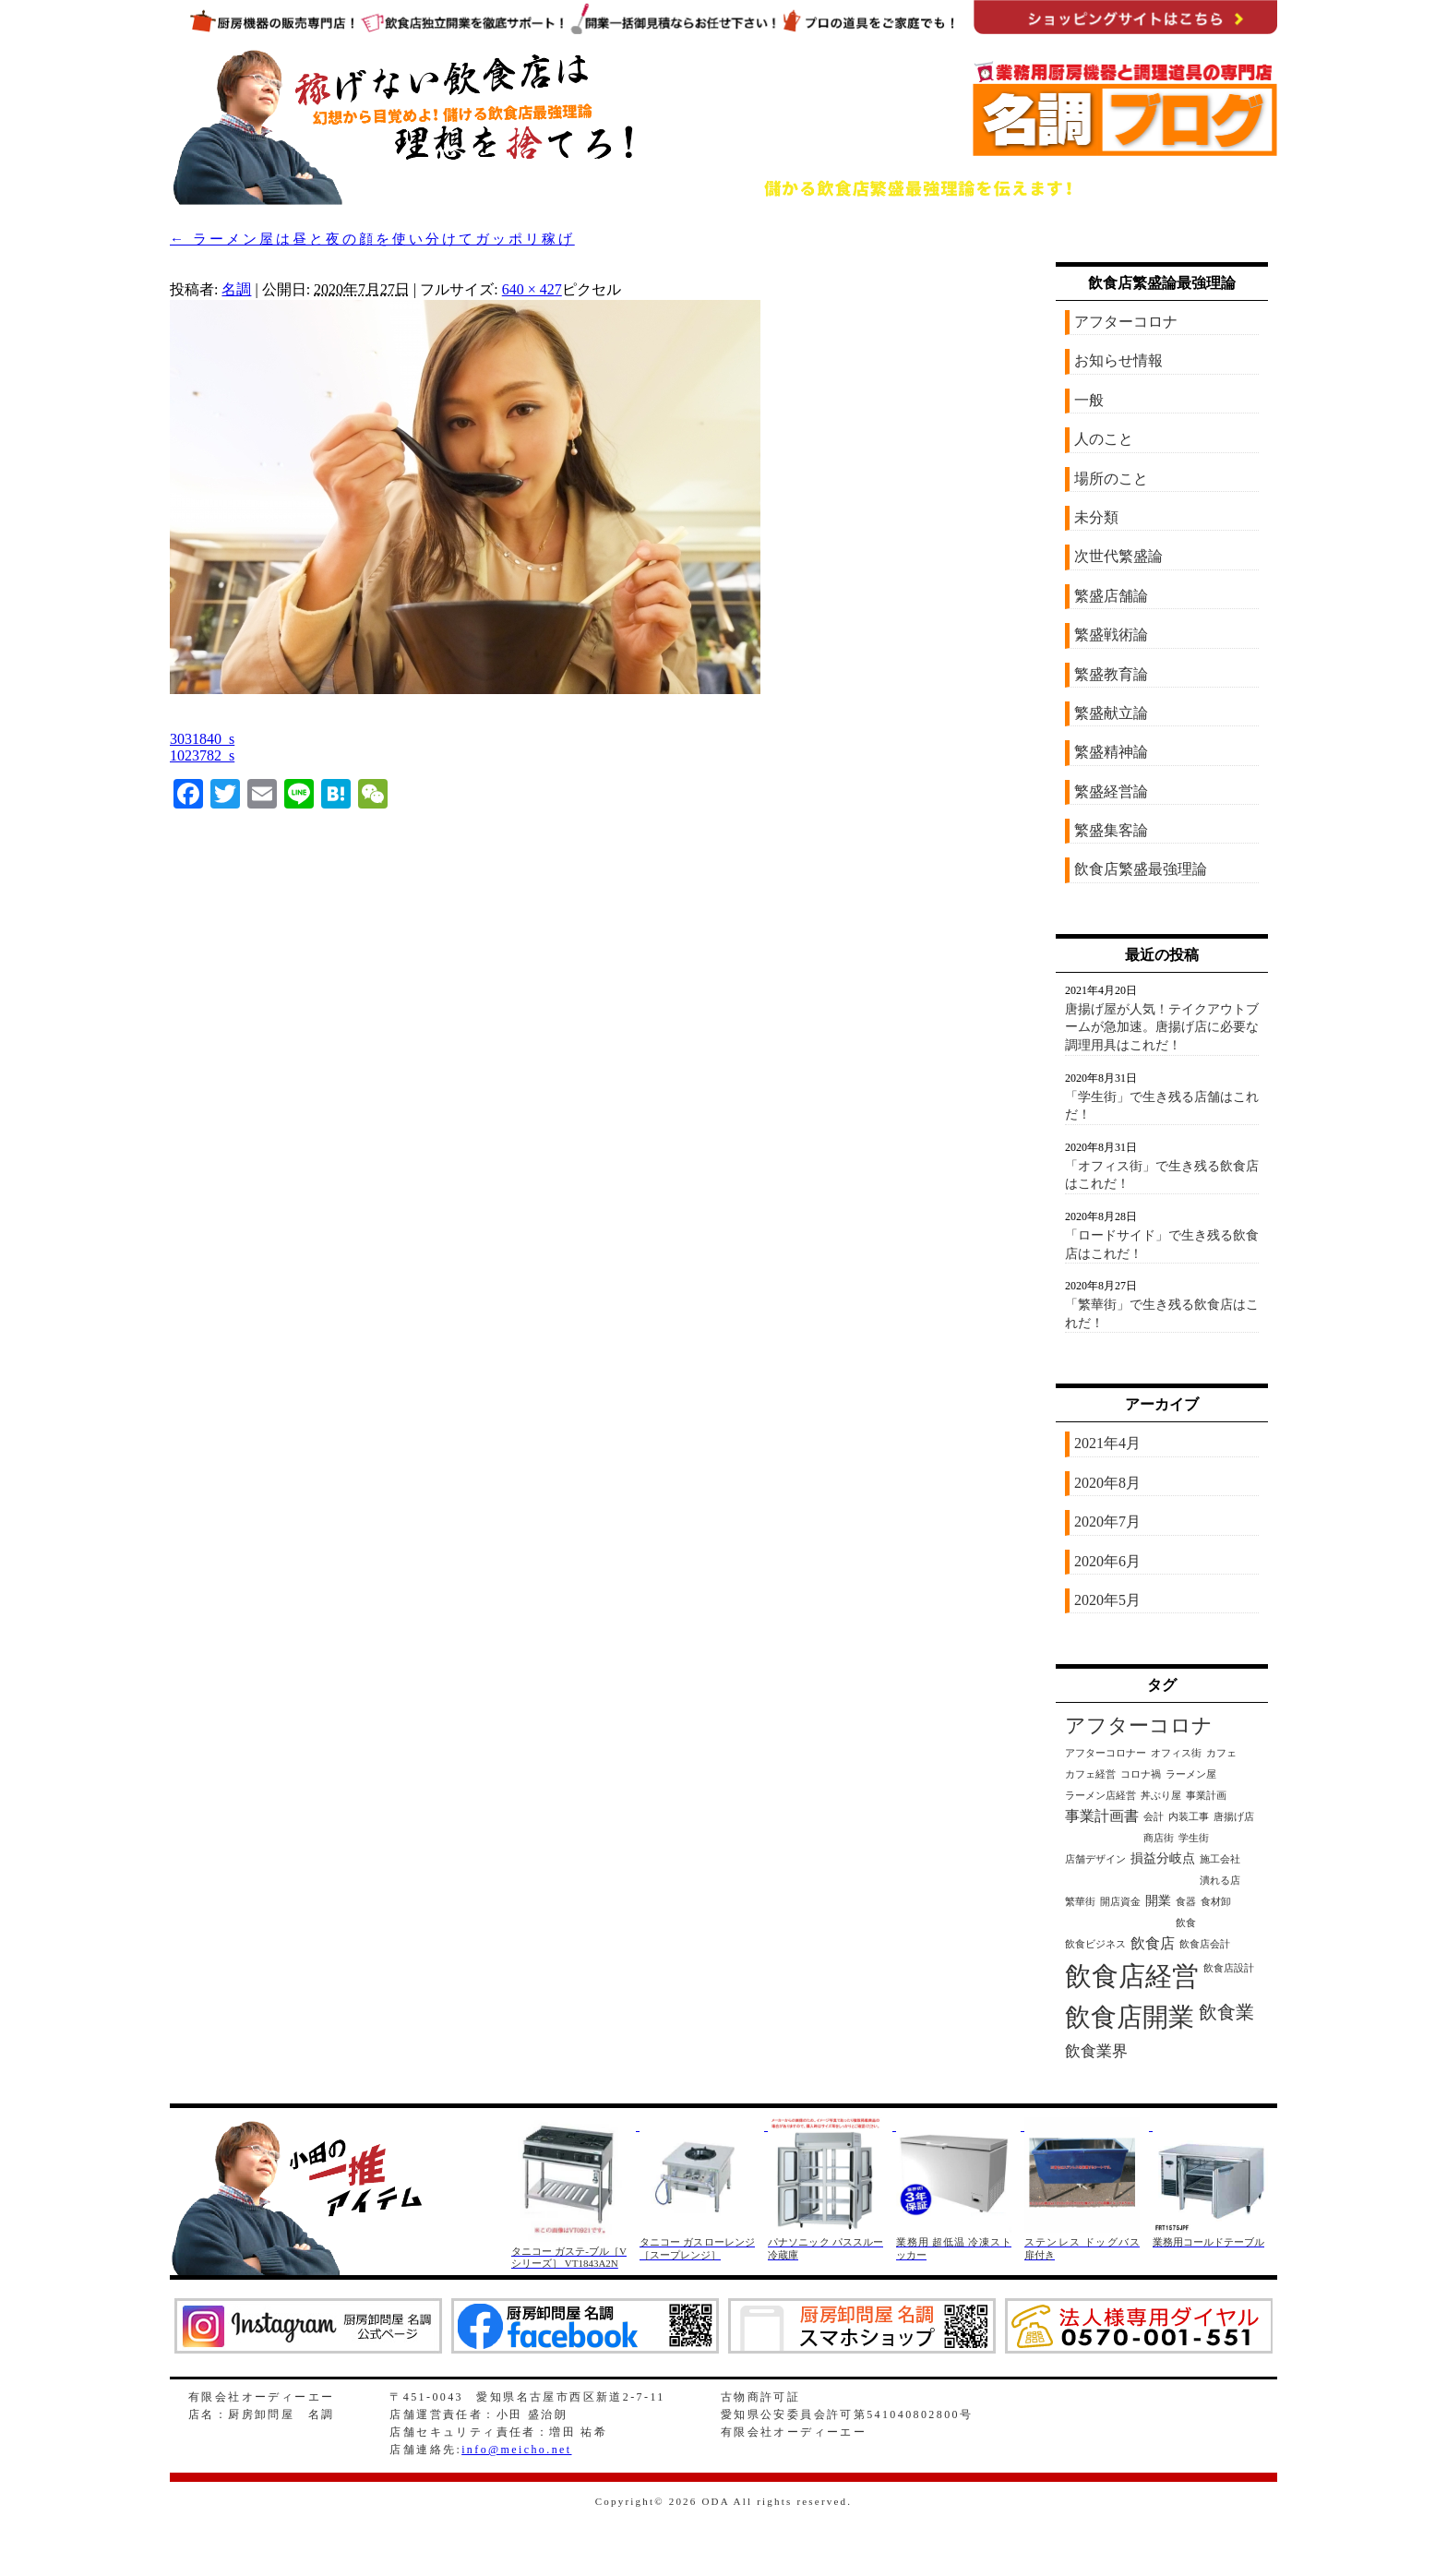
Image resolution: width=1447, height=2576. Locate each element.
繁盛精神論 (1111, 752)
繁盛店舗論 (1111, 596)
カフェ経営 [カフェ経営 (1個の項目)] (1090, 1774)
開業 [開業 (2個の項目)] (1158, 1901)
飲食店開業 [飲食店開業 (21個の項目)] (1129, 2017)
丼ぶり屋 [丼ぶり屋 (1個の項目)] (1161, 1796)
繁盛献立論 (1111, 713)
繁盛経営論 (1111, 791)
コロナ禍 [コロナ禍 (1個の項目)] (1140, 1774)
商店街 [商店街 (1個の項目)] (1158, 1838)
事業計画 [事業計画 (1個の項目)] (1206, 1796)
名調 (236, 289)
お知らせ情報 (1118, 360)
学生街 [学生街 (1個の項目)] (1193, 1838)
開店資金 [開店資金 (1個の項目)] (1120, 1902)
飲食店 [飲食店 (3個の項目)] (1152, 1943)
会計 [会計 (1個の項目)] (1153, 1817)
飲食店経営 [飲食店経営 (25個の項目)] (1132, 1976)
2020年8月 (1107, 1483)
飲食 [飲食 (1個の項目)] (1186, 1923)
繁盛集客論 (1111, 830)
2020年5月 (1107, 1600)
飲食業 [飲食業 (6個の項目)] (1226, 2012)
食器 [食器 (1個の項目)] (1186, 1902)
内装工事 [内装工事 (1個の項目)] (1188, 1817)
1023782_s (202, 755)
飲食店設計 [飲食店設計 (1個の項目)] (1228, 1968)
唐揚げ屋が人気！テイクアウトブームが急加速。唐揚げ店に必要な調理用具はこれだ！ (1162, 1027)
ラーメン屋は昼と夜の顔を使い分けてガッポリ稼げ (372, 239)
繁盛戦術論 (1111, 634)
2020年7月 (1107, 1521)
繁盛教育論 (1111, 674)
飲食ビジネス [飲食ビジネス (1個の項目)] (1095, 1944)
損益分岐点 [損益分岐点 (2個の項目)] (1162, 1858)
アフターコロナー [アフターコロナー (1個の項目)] (1105, 1753)
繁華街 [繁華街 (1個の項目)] (1080, 1902)
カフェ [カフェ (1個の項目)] (1221, 1753)
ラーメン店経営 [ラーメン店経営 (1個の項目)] (1100, 1796)
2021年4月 (1107, 1443)
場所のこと (1111, 478)
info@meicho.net (516, 2449)
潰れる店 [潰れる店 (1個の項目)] (1220, 1880)
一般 (1089, 400)
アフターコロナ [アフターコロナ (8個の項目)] (1139, 1726)
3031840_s (202, 739)
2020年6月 (1107, 1561)
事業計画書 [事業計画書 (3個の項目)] (1102, 1816)
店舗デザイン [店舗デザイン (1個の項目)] (1095, 1859)
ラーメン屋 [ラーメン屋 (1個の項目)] (1191, 1774)
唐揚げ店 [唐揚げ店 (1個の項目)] (1234, 1817)
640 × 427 (532, 289)
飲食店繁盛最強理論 (1140, 869)
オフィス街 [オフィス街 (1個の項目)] (1176, 1753)
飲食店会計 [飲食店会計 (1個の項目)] (1204, 1944)
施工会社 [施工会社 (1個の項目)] (1220, 1859)
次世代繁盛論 (1118, 556)
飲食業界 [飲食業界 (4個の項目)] (1096, 2051)
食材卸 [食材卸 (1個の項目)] (1216, 1902)
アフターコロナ (1126, 321)
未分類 (1096, 517)
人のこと (1103, 439)
